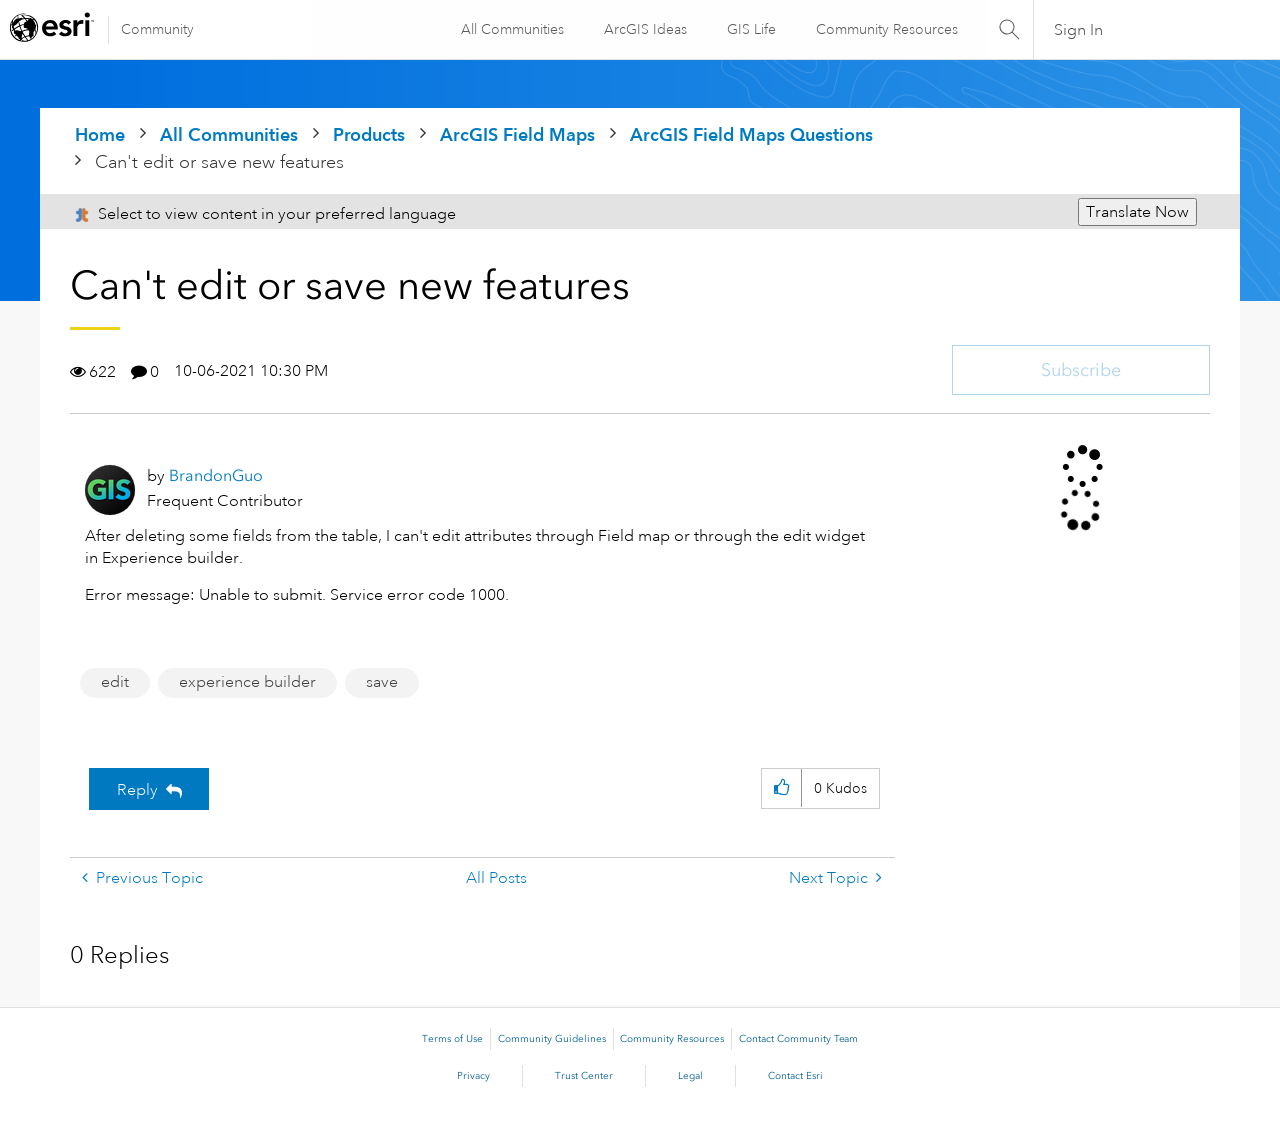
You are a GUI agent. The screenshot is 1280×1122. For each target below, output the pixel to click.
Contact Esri (795, 1076)
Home (100, 134)
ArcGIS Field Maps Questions (751, 134)
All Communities (511, 29)
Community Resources (886, 29)
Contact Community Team (798, 1039)
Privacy (473, 1076)
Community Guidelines (552, 1039)
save (382, 682)
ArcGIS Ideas (644, 29)
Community (157, 29)
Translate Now (1137, 212)
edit (115, 682)
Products (369, 134)
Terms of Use (452, 1039)
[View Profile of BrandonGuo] (216, 475)
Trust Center (584, 1076)
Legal (690, 1076)
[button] (781, 788)
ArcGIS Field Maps (517, 134)
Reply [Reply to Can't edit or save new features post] (137, 790)
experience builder (247, 682)
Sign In (1078, 30)
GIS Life (750, 29)
